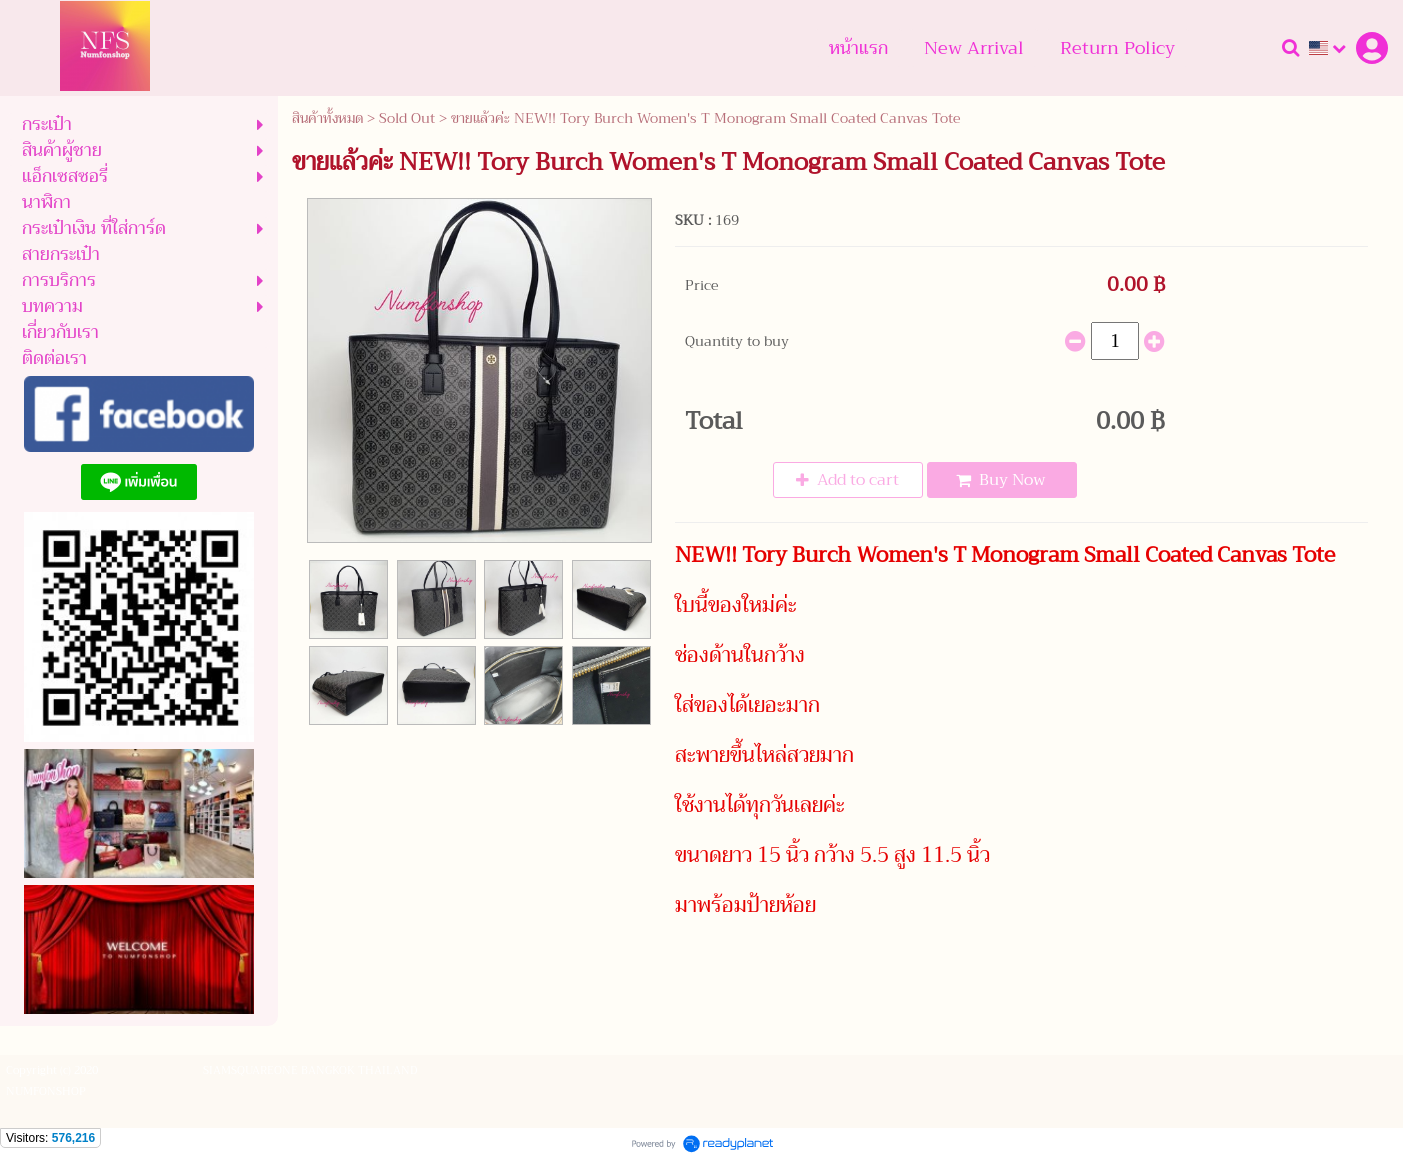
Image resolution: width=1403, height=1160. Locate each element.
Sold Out (407, 118)
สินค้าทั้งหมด (327, 118)
